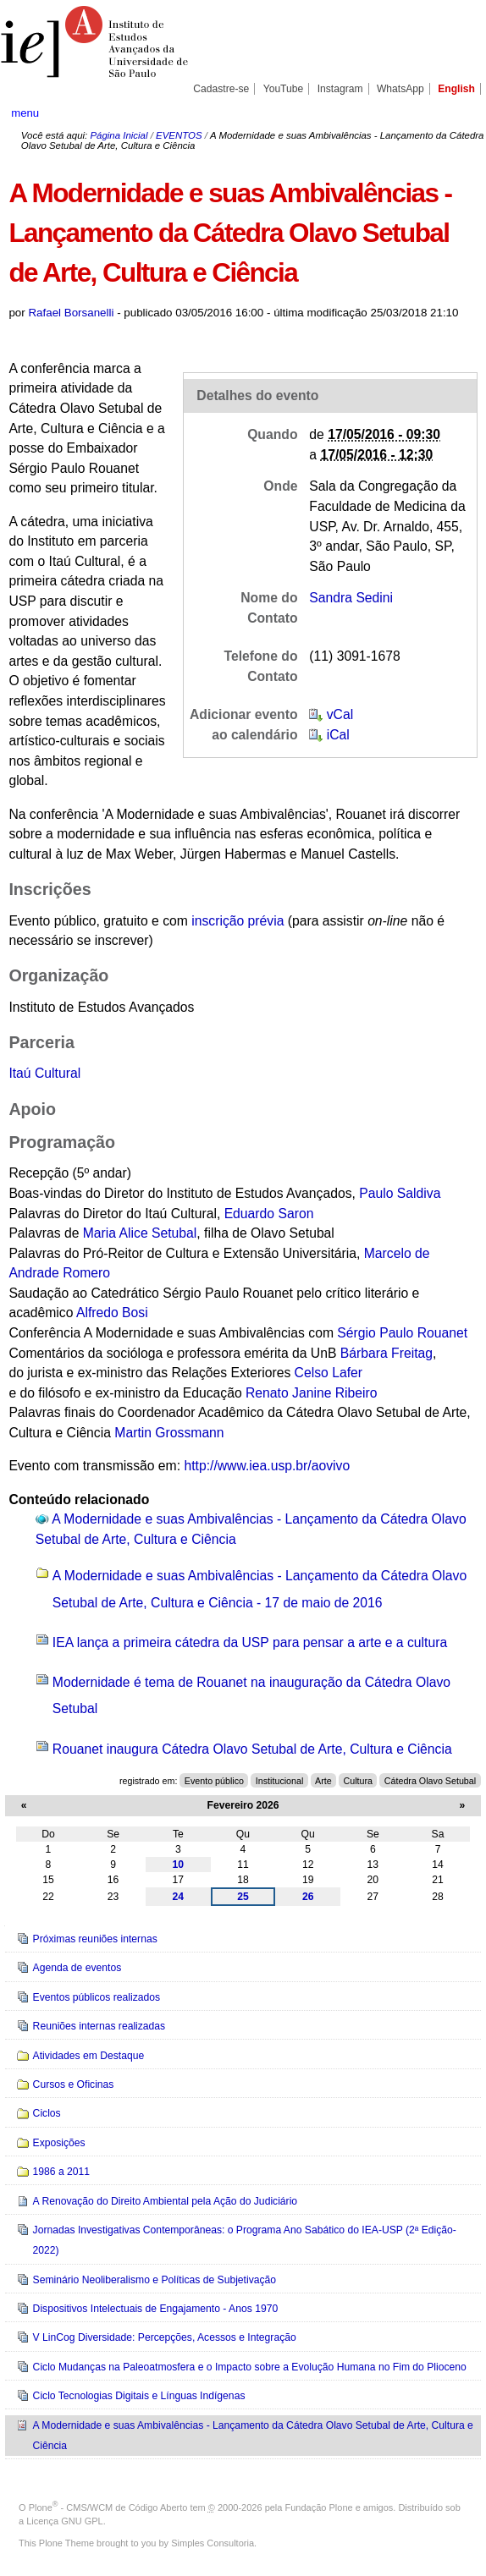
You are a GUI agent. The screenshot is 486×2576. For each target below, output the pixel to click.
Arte (323, 1781)
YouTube (283, 89)
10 (179, 1864)
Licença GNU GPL (64, 2521)
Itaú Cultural (44, 1073)
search (452, 112)
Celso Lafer (328, 1372)
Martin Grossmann (169, 1432)
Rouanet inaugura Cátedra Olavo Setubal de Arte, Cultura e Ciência (252, 1749)
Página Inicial (118, 135)
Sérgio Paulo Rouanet (402, 1333)
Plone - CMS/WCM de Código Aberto (108, 2507)
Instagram (340, 89)
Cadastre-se (221, 89)
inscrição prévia (237, 921)
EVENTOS (179, 135)
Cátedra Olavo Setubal (430, 1781)
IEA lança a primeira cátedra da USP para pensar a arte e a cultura (249, 1642)
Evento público (214, 1781)
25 (243, 1897)
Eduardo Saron (269, 1213)
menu (25, 113)
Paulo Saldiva (399, 1193)
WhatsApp (400, 89)
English (456, 89)
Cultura (358, 1781)
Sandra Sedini (351, 597)
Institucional (280, 1781)
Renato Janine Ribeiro (312, 1393)
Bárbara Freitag (386, 1353)
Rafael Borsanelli (70, 312)
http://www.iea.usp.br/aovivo (267, 1465)
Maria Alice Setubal (140, 1233)
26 (308, 1897)
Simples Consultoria (212, 2543)
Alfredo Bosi (112, 1312)
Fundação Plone (319, 2507)
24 (179, 1897)
